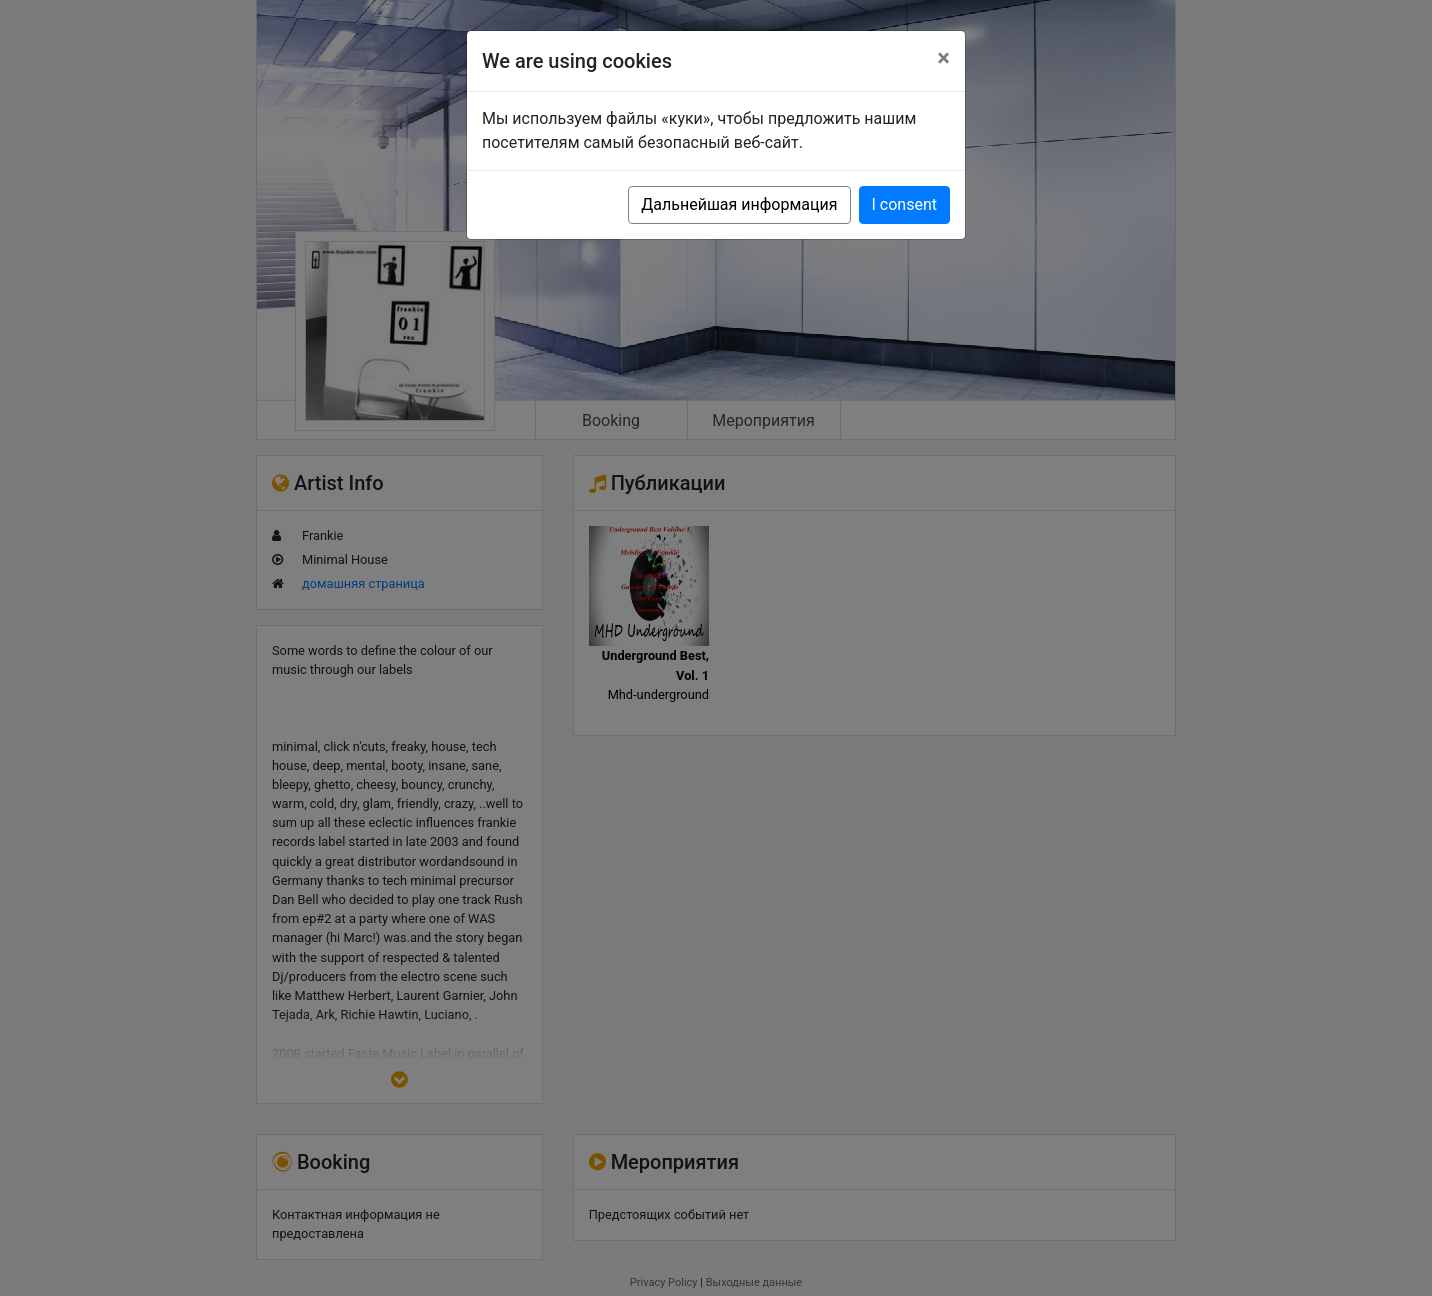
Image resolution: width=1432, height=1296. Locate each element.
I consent (904, 204)
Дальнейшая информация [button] (739, 204)
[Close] (943, 58)
